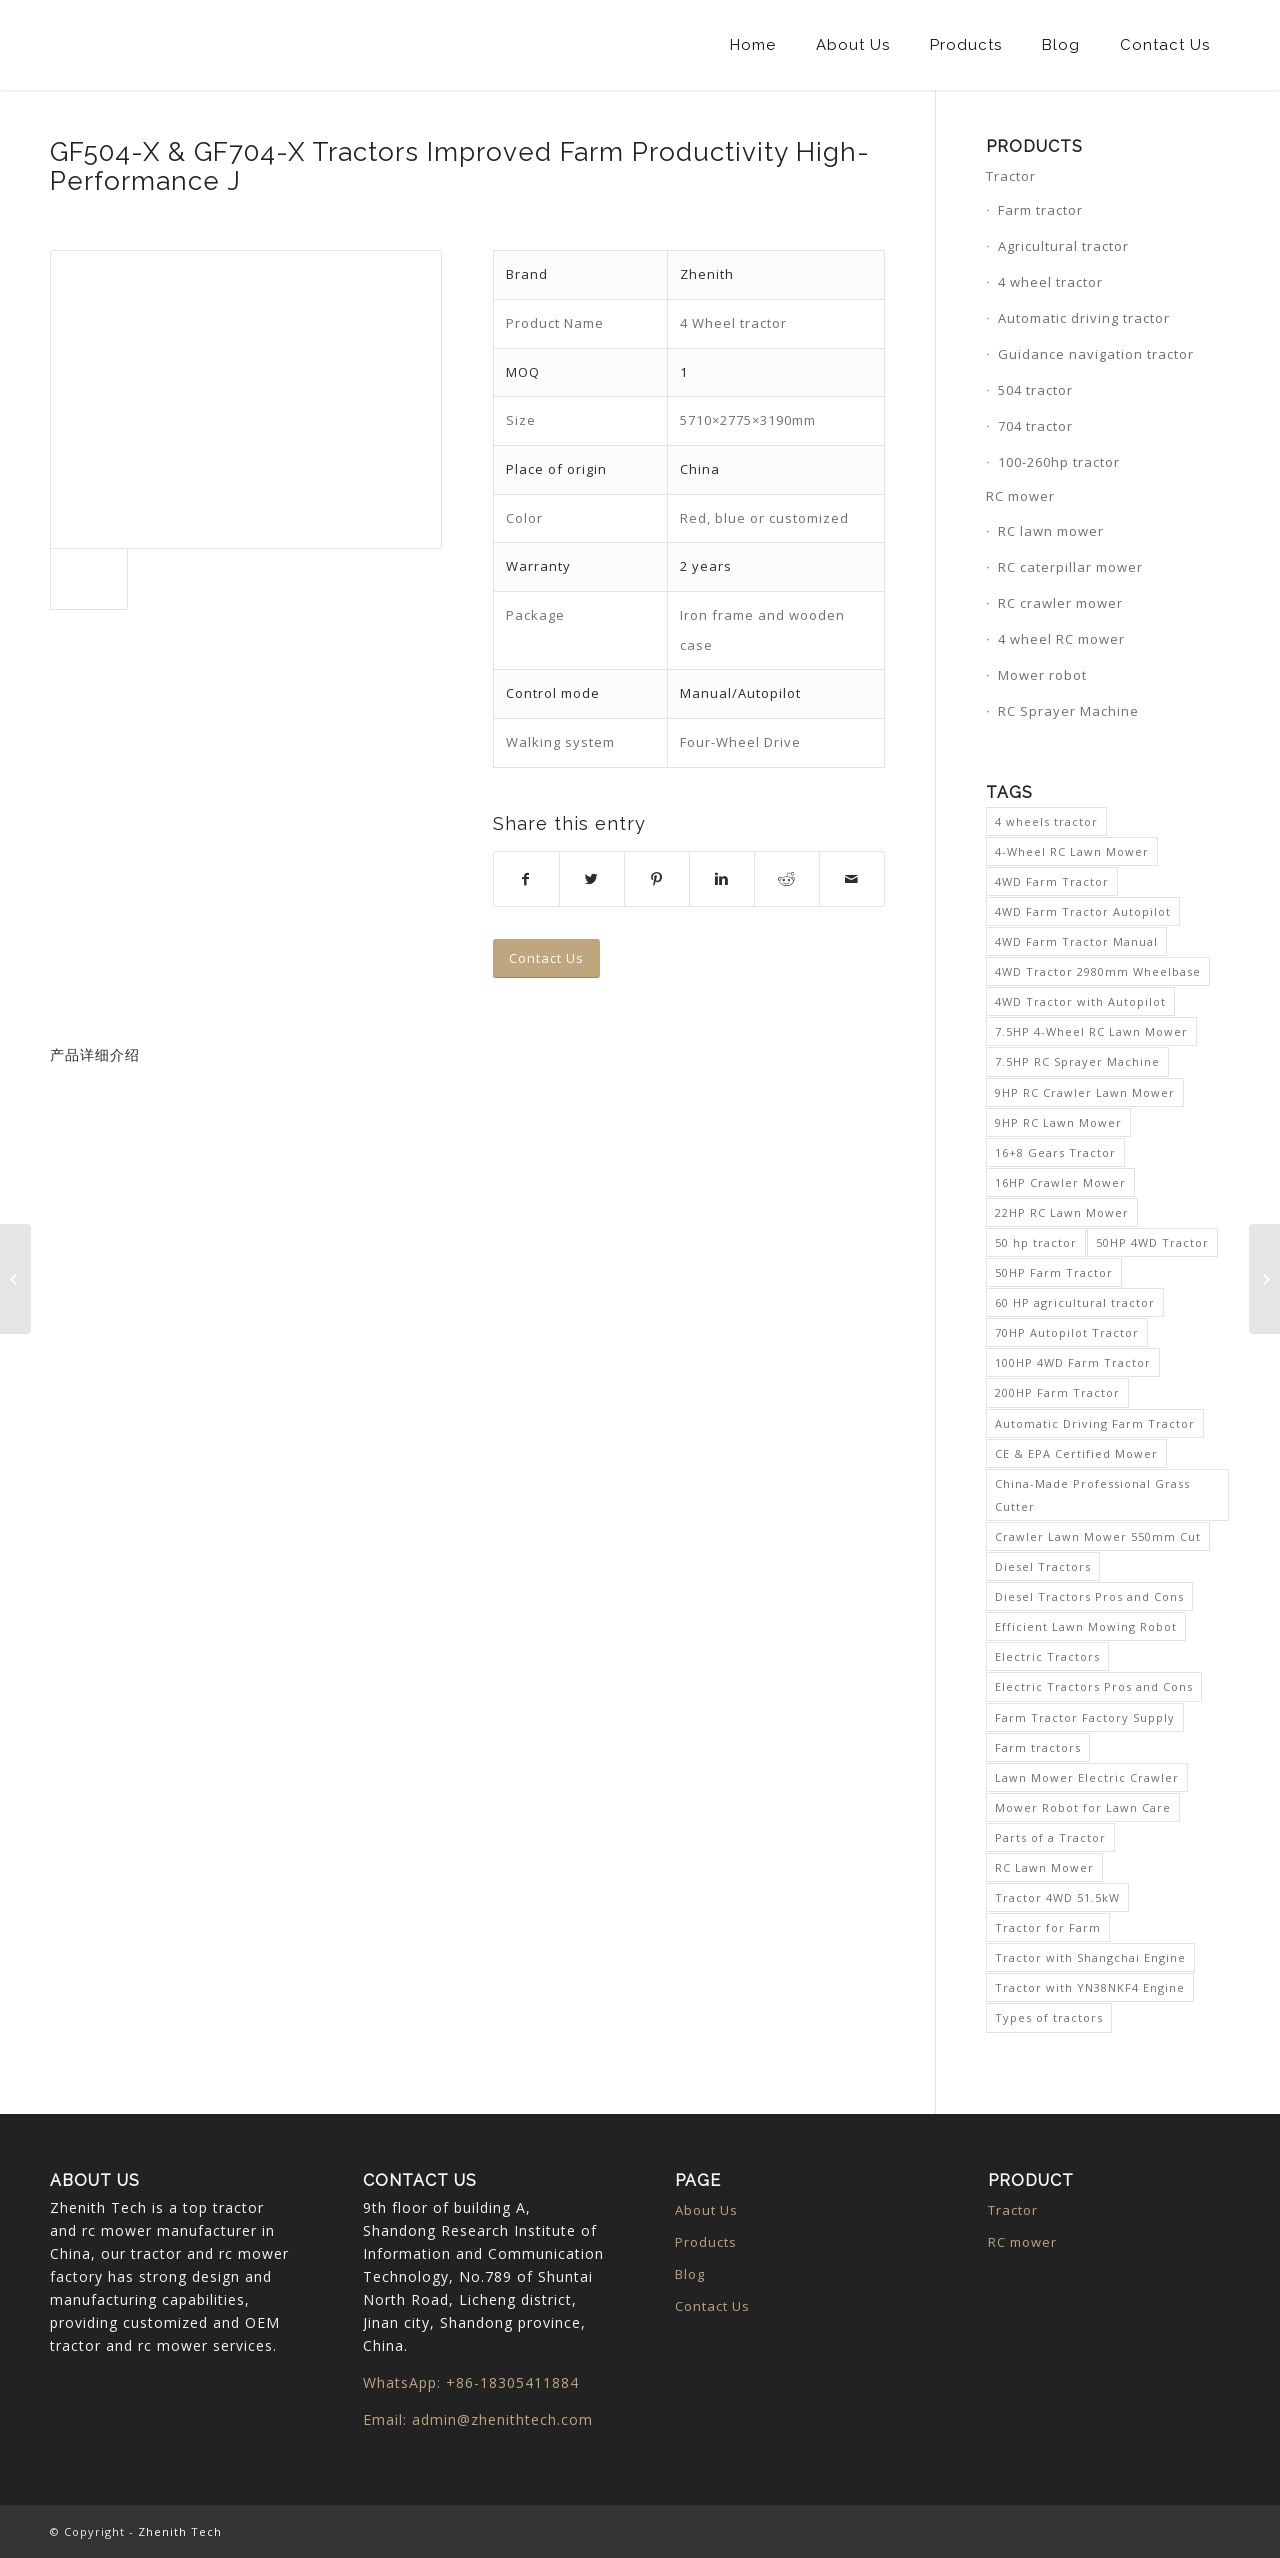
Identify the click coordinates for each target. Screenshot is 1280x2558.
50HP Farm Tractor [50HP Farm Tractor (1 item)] (1054, 1272)
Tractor (1011, 176)
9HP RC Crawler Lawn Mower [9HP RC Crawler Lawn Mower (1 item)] (1085, 1092)
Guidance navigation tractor (1096, 354)
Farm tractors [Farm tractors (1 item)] (1038, 1747)
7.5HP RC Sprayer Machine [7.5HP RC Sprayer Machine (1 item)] (1077, 1061)
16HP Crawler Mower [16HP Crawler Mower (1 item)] (1060, 1182)
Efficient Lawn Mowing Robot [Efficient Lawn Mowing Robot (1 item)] (1086, 1626)
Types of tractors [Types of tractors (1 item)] (1049, 2017)
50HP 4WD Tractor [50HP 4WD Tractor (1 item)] (1152, 1242)
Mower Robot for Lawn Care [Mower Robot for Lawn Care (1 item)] (1083, 1807)
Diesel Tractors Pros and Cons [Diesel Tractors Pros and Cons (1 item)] (1089, 1596)
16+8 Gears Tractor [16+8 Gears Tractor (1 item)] (1055, 1152)
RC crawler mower (1060, 603)
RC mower (1020, 496)
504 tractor (1035, 390)
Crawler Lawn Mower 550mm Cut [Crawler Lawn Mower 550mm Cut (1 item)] (1098, 1536)
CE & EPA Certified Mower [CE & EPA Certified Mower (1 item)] (1076, 1453)
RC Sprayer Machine (1068, 711)
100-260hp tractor (1059, 462)
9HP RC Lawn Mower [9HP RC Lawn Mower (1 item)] (1058, 1122)
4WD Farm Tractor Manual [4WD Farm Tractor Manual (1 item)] (1076, 941)
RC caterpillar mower (1070, 567)
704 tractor (1035, 426)
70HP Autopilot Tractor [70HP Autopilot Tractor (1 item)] (1067, 1332)
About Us (706, 2210)
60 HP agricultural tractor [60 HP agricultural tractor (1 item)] (1075, 1302)
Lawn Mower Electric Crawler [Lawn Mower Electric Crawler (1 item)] (1087, 1777)
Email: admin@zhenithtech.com (478, 2419)
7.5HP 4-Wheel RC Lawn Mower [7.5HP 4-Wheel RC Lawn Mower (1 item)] (1091, 1031)
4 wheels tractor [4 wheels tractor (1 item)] (1046, 821)
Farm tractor (1040, 210)
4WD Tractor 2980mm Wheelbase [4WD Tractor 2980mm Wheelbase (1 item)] (1098, 971)
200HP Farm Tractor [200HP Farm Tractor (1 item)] (1057, 1392)
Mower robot (1042, 675)
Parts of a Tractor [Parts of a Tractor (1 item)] (1050, 1837)
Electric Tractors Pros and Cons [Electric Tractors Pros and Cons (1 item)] (1094, 1686)
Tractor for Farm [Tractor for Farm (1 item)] (1048, 1927)
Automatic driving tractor (1084, 318)
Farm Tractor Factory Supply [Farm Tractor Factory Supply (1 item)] (1085, 1717)
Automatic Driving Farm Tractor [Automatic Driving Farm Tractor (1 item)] (1095, 1423)
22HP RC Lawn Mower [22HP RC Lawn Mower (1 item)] (1062, 1212)
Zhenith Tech (180, 2531)
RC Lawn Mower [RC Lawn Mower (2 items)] (1044, 1867)
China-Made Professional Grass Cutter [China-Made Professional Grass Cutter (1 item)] (1092, 1495)
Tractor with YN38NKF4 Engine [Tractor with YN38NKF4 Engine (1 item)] (1090, 1987)
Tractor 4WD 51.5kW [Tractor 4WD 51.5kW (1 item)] (1057, 1897)
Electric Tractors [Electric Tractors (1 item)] (1047, 1656)
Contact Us (712, 2306)
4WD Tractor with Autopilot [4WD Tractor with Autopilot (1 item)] (1080, 1001)
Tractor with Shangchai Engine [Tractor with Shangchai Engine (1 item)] (1090, 1957)
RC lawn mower (1051, 531)
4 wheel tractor (1050, 282)
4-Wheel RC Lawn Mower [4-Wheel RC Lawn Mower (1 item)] (1072, 851)
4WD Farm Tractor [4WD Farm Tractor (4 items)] (1052, 881)
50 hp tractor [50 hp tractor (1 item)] (1036, 1242)
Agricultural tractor (1063, 246)
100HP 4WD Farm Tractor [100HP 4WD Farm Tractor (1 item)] (1073, 1362)
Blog (690, 2274)
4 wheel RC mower (1061, 639)
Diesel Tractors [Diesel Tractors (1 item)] (1043, 1566)
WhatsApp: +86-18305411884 (471, 2382)
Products (706, 2242)
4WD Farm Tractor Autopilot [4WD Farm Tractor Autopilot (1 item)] (1083, 911)
